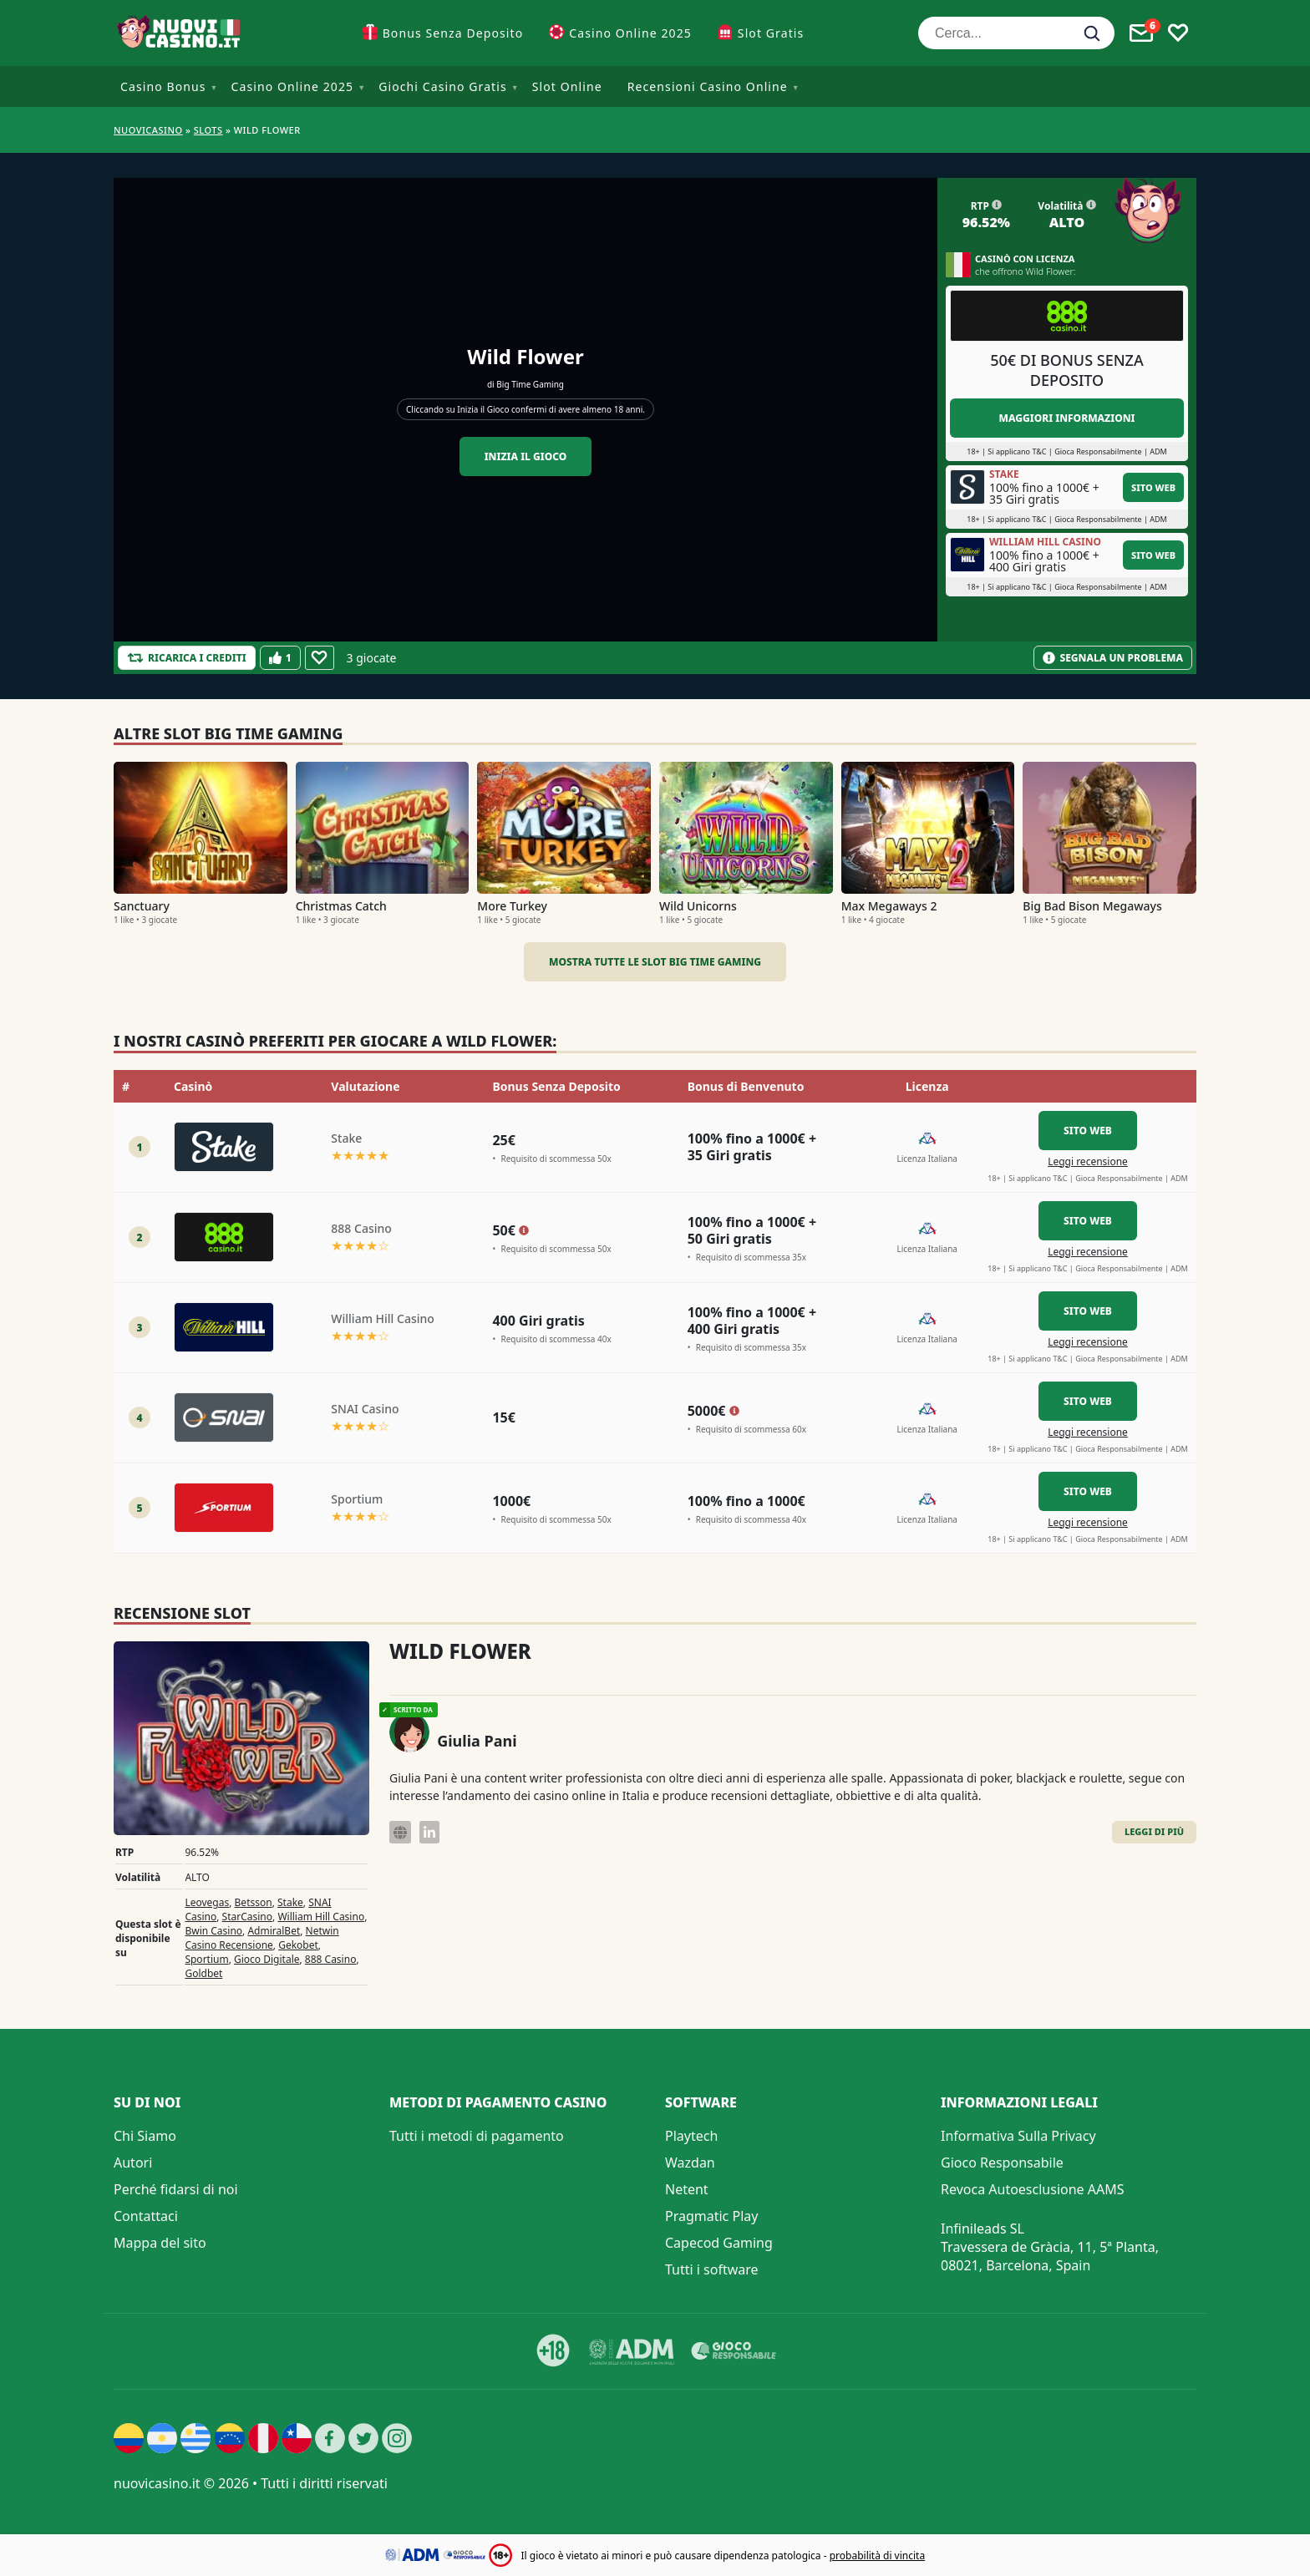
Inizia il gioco (526, 456)
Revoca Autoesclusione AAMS (1033, 2189)
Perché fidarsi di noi (176, 2189)
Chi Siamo (145, 2136)
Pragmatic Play (711, 2216)
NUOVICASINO (148, 130)
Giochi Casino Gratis (442, 86)
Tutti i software (712, 2269)
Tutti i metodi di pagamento (476, 2136)
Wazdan (690, 2162)
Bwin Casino (213, 1931)
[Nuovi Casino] (180, 33)
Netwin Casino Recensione (261, 1938)
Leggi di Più (1154, 1831)
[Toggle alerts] (1141, 33)
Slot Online (567, 86)
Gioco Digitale (267, 1959)
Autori (133, 2162)
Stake (290, 1902)
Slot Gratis (771, 33)
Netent (686, 2189)
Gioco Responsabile (1002, 2162)
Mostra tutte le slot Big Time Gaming (655, 962)
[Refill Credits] (187, 658)
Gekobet (298, 1945)
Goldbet (203, 1973)
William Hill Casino (320, 1916)
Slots (208, 130)
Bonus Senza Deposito (453, 33)
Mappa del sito (160, 2243)
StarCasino (247, 1916)
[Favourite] (319, 658)
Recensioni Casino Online (707, 86)
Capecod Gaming (719, 2243)
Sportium (206, 1959)
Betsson (253, 1902)
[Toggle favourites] (1178, 33)
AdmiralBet (273, 1931)
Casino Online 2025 (630, 33)
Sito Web (1153, 487)
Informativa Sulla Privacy (1018, 2136)
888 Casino (331, 1959)
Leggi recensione (1088, 1161)
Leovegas (207, 1902)
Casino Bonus (163, 86)
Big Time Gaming (530, 384)
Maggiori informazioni (1066, 418)
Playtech (691, 2136)
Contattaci (146, 2216)
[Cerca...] (1016, 33)
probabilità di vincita (877, 2555)
